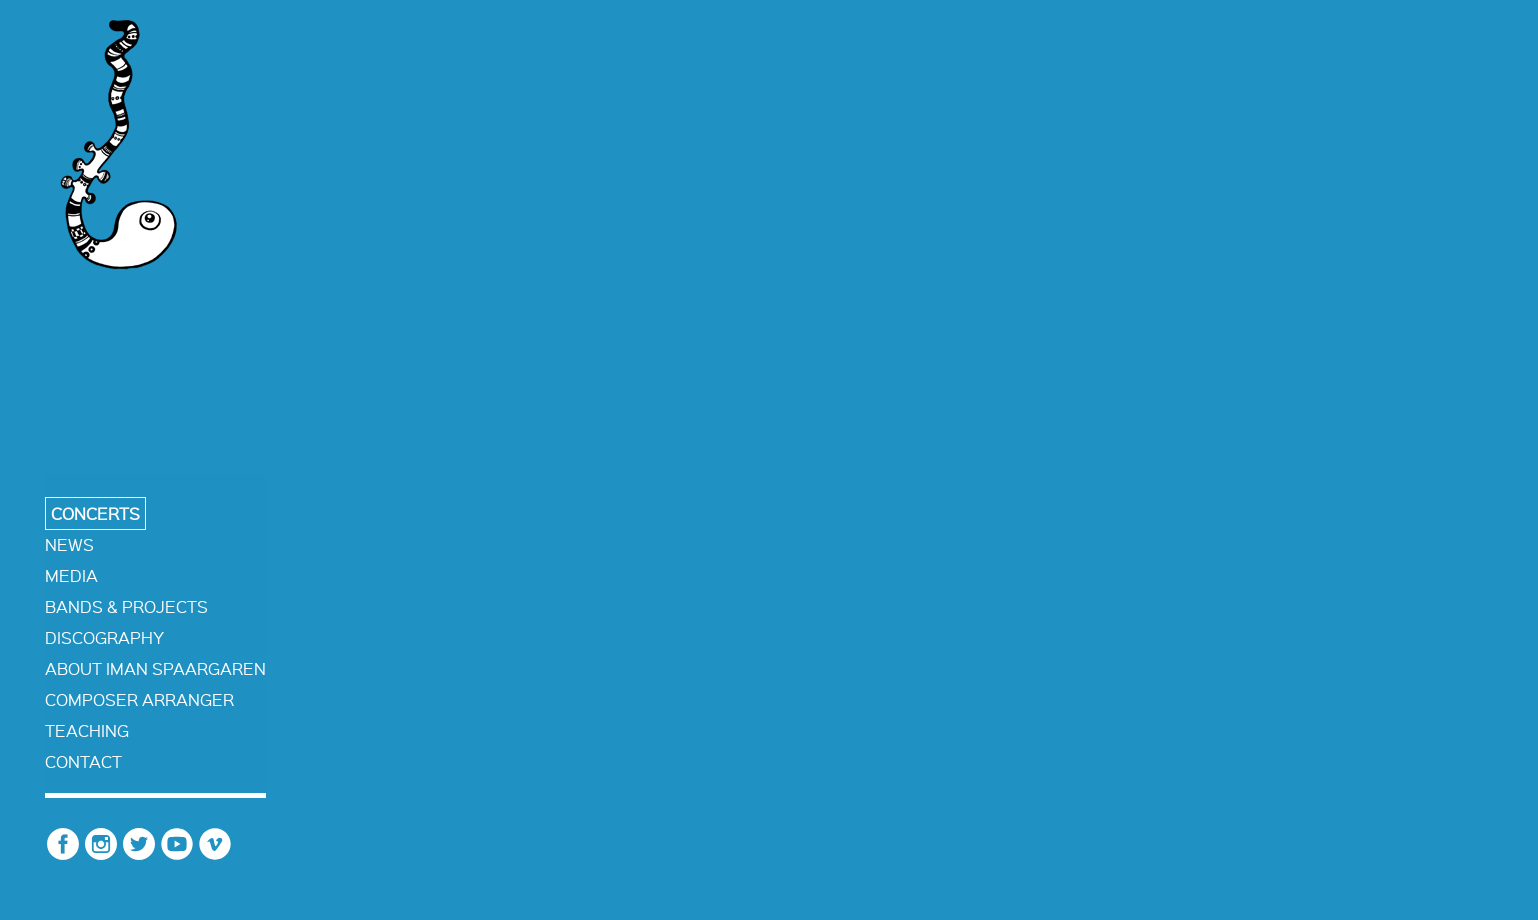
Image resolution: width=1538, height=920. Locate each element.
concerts (95, 513)
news (69, 544)
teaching (87, 730)
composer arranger (139, 699)
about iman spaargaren (155, 668)
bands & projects (126, 606)
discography (104, 637)
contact (83, 761)
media (71, 575)
